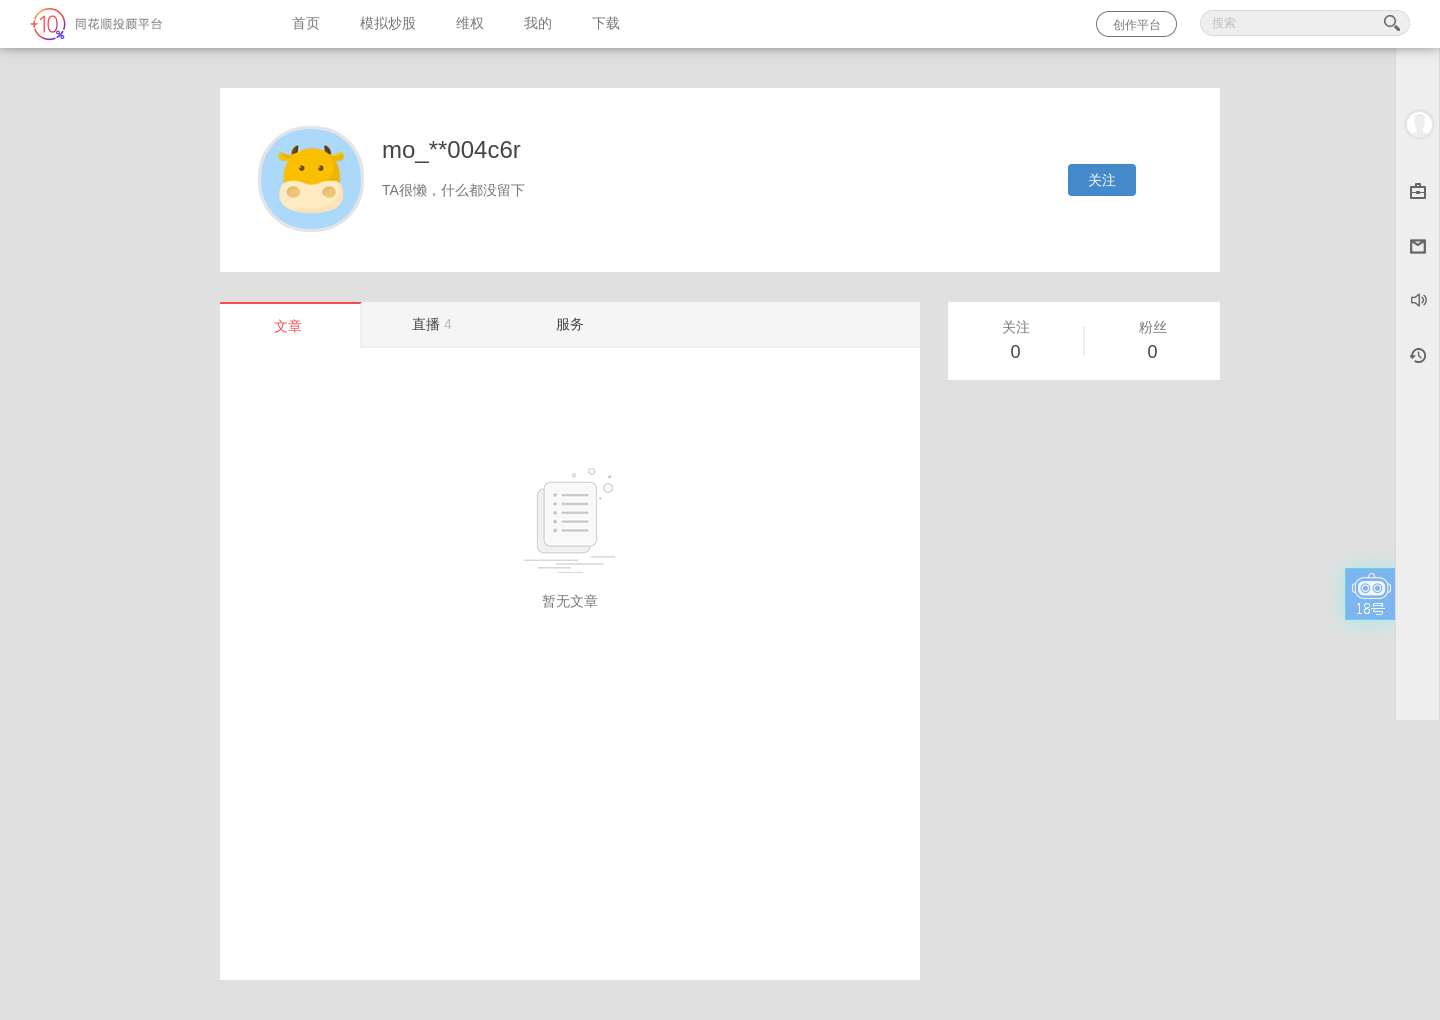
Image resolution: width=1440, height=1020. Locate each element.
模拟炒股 (388, 23)
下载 (606, 23)
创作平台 (1137, 25)
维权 (470, 23)
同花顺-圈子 (136, 24)
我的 (538, 23)
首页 (306, 23)
